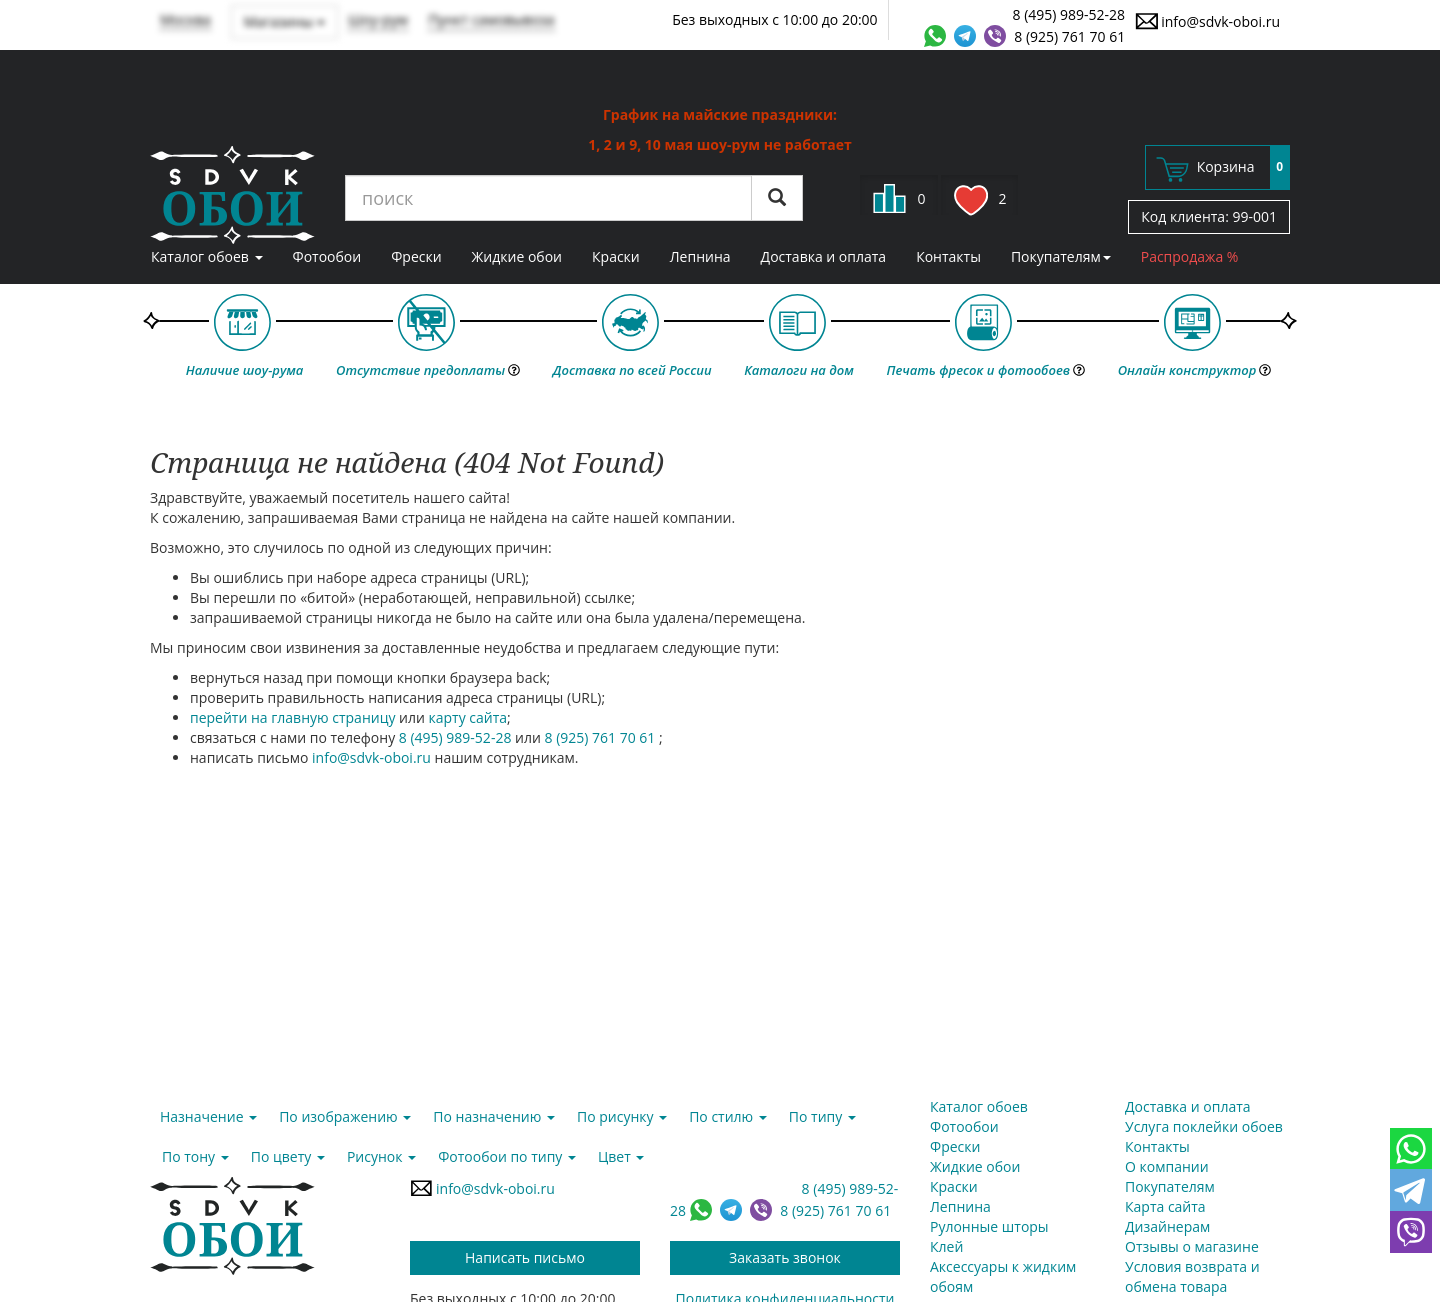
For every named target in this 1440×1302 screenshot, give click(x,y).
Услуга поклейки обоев (1204, 1126)
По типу (822, 1116)
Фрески (416, 256)
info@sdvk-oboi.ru (1207, 21)
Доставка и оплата (824, 256)
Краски (616, 256)
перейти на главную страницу (292, 717)
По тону (195, 1156)
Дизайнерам (1167, 1226)
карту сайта (468, 717)
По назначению (494, 1116)
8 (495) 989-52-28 (1069, 14)
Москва (185, 19)
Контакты (948, 256)
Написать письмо (525, 1257)
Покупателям (1061, 256)
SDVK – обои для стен (232, 195)
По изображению (345, 1116)
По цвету (288, 1156)
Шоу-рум (378, 19)
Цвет (621, 1156)
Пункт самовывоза (491, 19)
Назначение (208, 1116)
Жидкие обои (517, 256)
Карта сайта (1165, 1206)
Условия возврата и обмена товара (1192, 1276)
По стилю (728, 1116)
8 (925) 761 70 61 (1069, 36)
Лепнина (700, 256)
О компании (1167, 1166)
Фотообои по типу (507, 1156)
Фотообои (327, 256)
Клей (946, 1246)
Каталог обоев (207, 256)
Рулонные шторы (989, 1226)
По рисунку (622, 1116)
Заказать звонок (785, 1257)
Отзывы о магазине (1192, 1246)
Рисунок (381, 1156)
